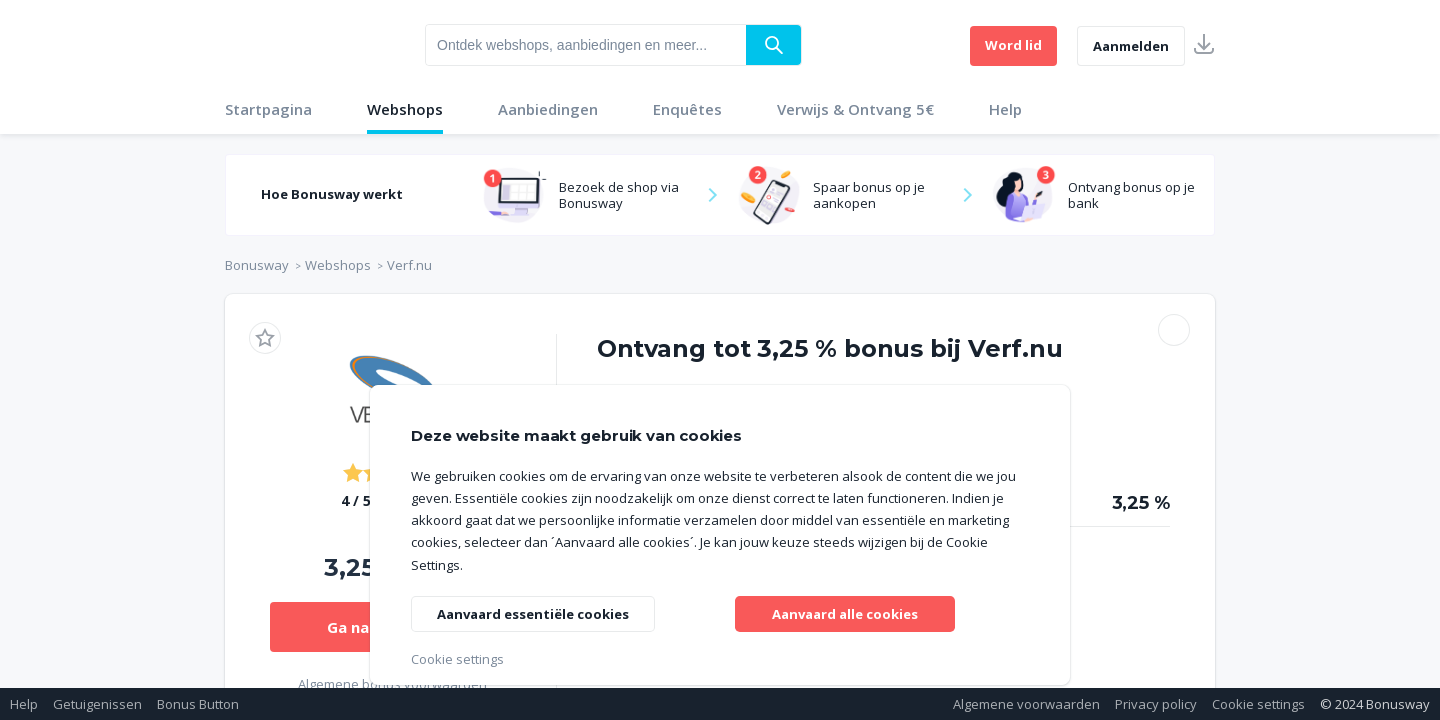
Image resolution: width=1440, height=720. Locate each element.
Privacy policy (1156, 704)
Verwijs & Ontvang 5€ (855, 109)
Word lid (1013, 45)
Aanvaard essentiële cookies (541, 611)
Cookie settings (1258, 704)
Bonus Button (198, 704)
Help (1005, 109)
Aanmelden (1131, 46)
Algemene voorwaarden (1026, 704)
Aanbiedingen (548, 109)
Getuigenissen (97, 704)
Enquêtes (687, 109)
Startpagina (268, 109)
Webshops (405, 109)
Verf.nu (409, 265)
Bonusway (257, 265)
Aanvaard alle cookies (845, 611)
